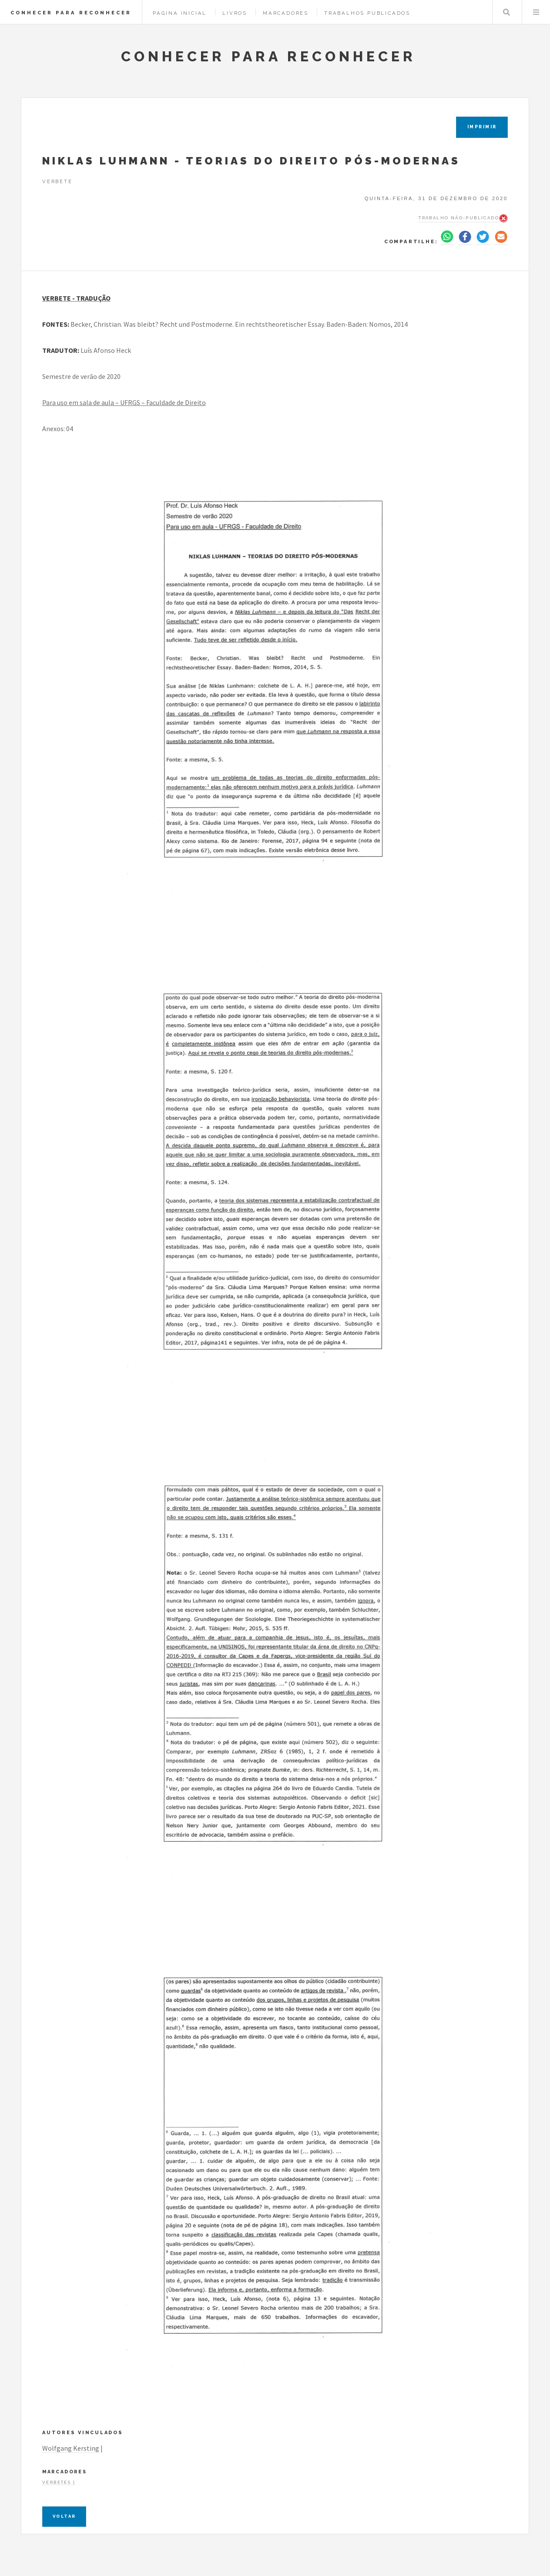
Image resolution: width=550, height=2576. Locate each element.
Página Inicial (180, 13)
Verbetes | (58, 2482)
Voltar (64, 2516)
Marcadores (286, 13)
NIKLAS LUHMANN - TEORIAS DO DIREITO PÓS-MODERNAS (251, 160)
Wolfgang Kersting (71, 2448)
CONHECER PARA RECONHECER (70, 13)
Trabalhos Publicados (367, 13)
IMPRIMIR (482, 126)
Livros (234, 13)
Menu (536, 12)
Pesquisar (506, 12)
